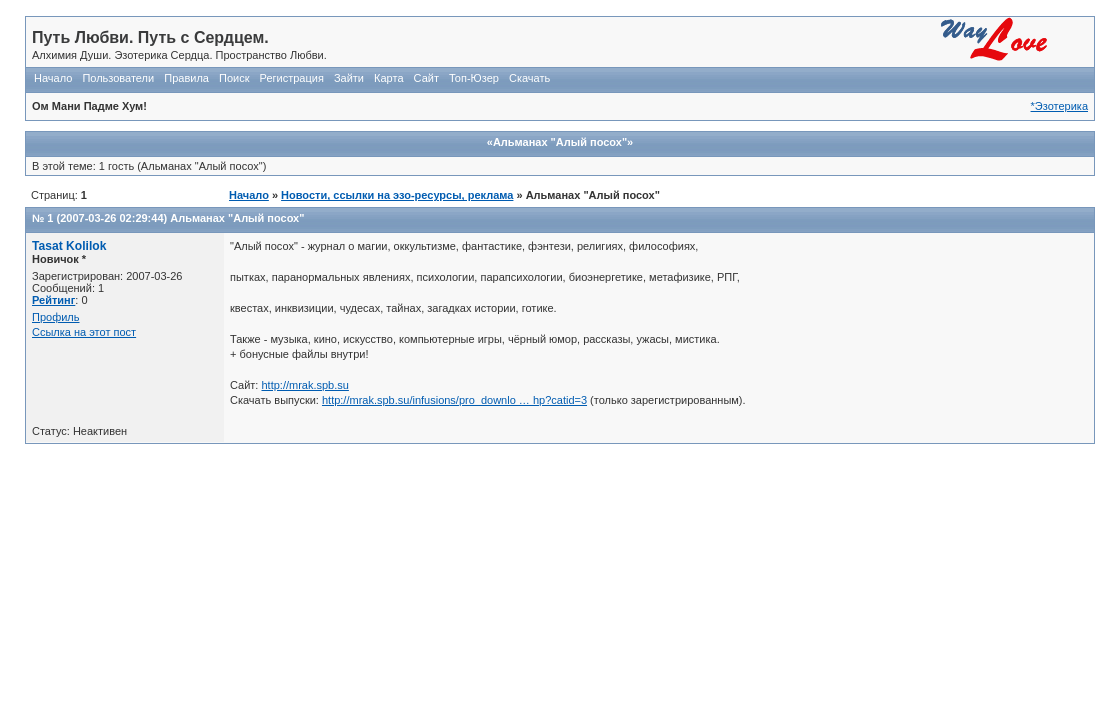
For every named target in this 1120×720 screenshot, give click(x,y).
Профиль (56, 317)
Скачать (529, 78)
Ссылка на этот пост (84, 332)
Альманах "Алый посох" (237, 218)
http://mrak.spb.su (304, 385)
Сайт (426, 78)
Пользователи (118, 78)
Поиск (234, 78)
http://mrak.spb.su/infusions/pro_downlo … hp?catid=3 (454, 400)
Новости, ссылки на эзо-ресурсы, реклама (397, 195)
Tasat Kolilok (69, 246)
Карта (388, 78)
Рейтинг (53, 300)
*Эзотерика (1059, 106)
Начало (53, 78)
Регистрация (292, 78)
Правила (186, 78)
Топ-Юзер (474, 78)
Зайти (349, 78)
